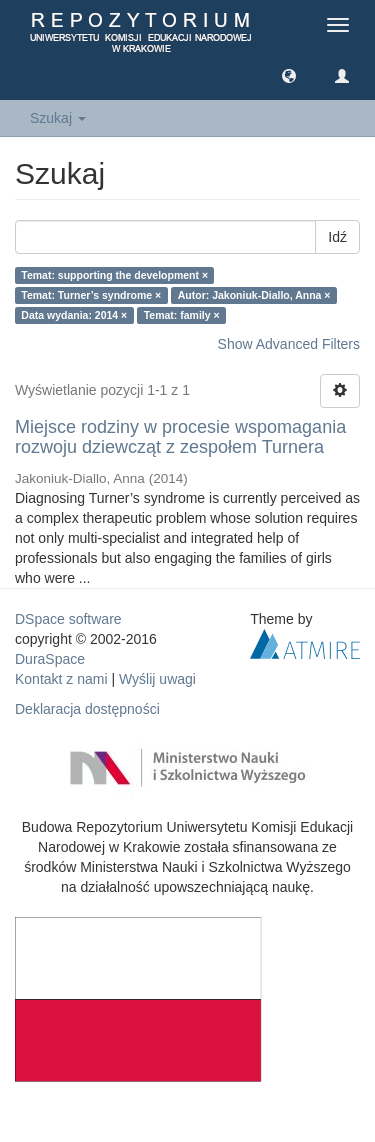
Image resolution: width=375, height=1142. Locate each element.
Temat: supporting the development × (114, 275)
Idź (337, 237)
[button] (289, 75)
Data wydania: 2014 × (74, 315)
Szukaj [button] (58, 118)
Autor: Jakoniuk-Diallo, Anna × (254, 295)
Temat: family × (182, 315)
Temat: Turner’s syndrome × (91, 295)
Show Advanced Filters (289, 344)
